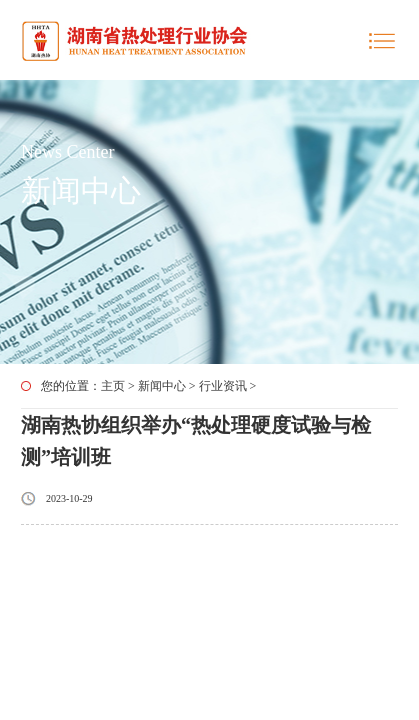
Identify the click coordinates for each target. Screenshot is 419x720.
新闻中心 (162, 386)
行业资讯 (223, 386)
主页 (113, 386)
